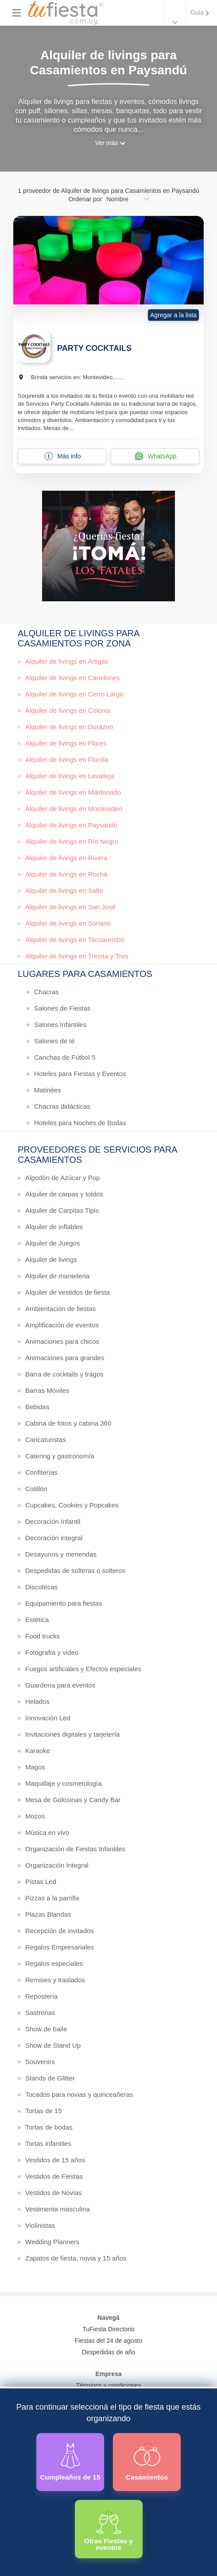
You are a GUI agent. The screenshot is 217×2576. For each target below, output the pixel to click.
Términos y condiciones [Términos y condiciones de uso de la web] (108, 2385)
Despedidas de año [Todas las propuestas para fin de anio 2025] (109, 2352)
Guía (197, 12)
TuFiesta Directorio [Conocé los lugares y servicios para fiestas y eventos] (108, 2329)
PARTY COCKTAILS (94, 348)
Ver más (106, 142)
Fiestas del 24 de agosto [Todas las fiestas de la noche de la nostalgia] (109, 2340)
